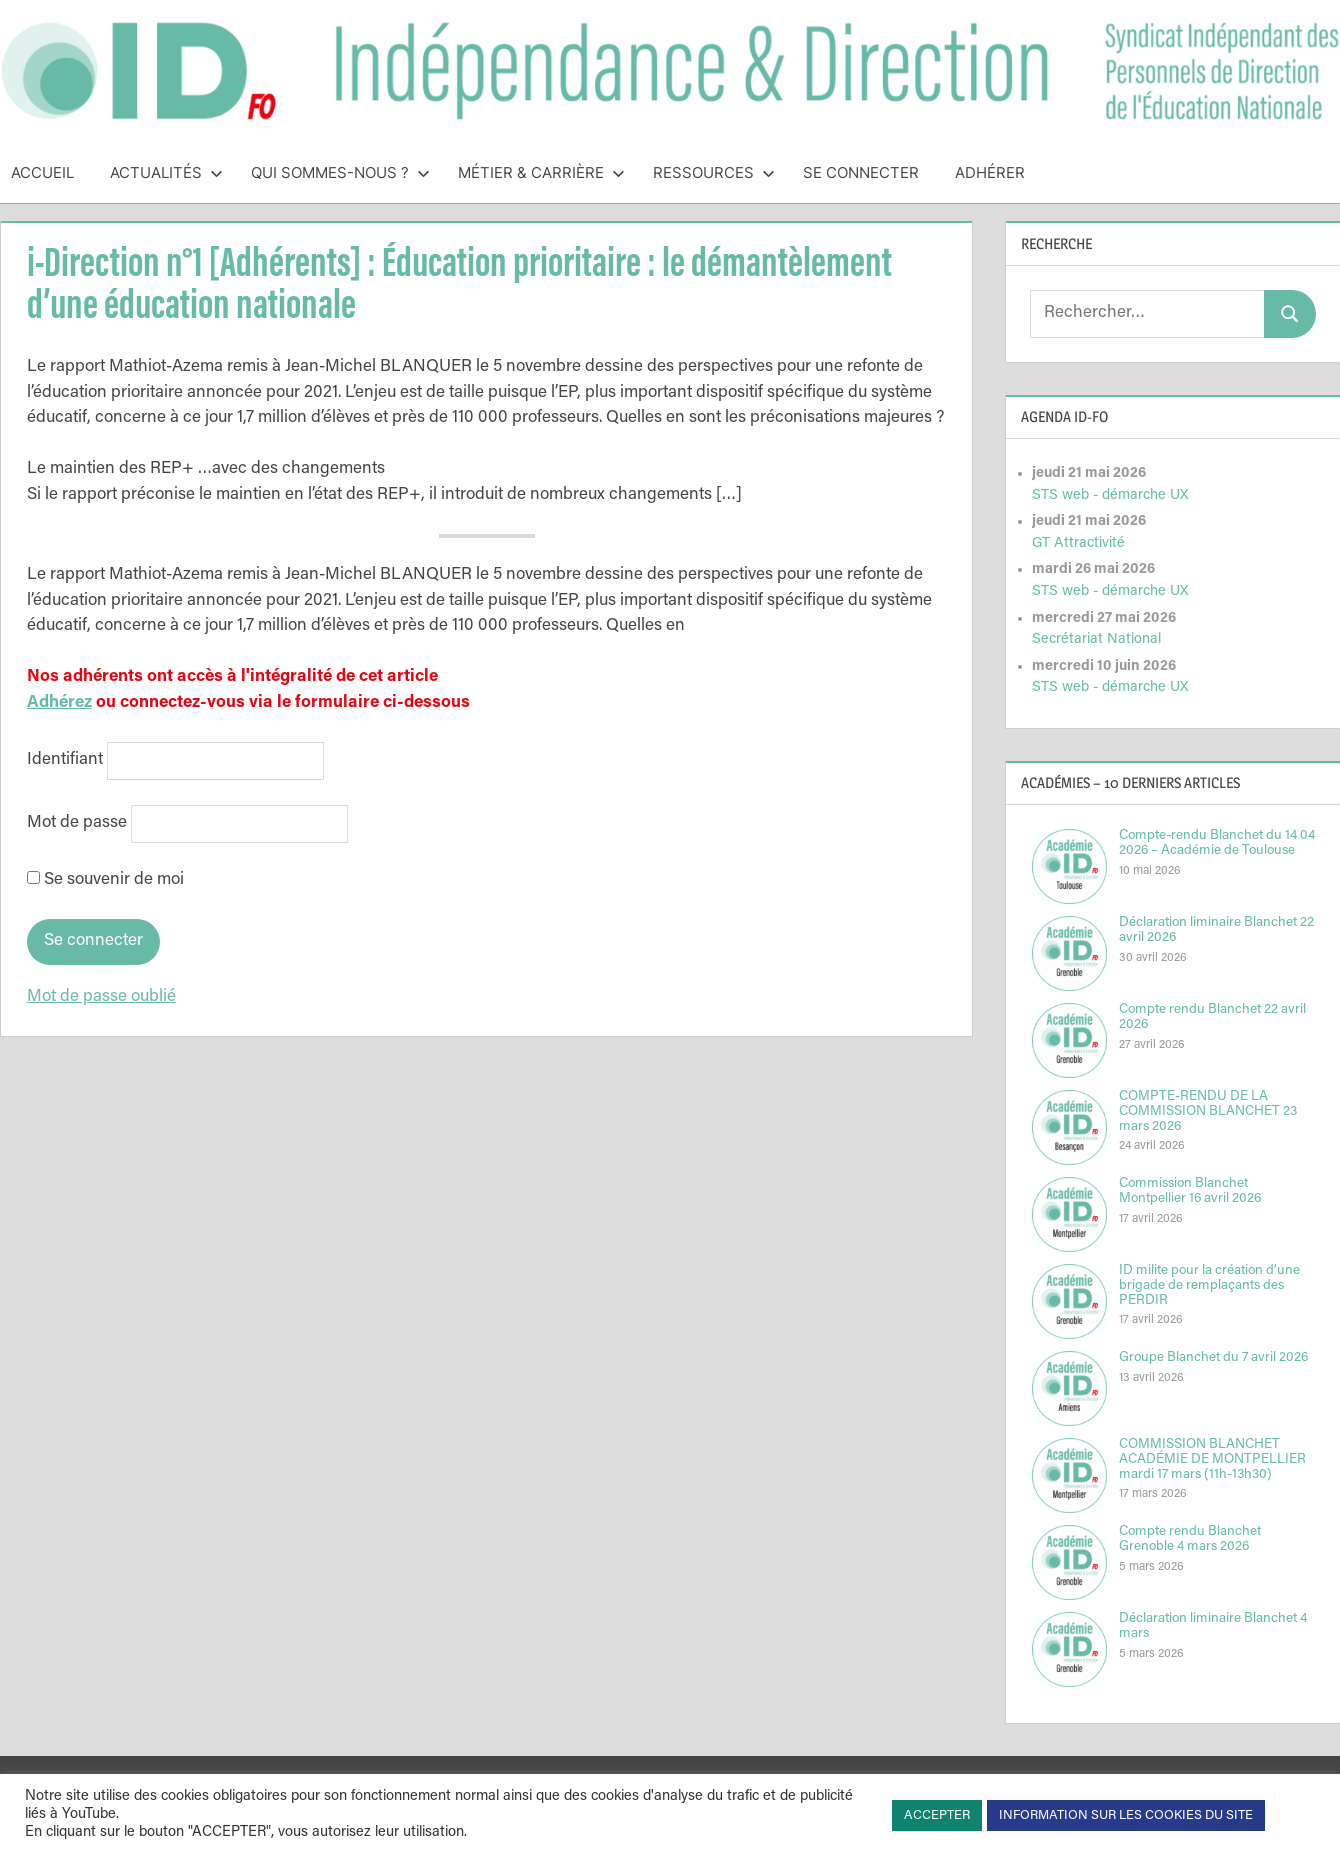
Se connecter (861, 172)
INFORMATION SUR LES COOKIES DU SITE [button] (1126, 1815)
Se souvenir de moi (105, 880)
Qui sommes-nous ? (340, 172)
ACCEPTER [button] (937, 1815)
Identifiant (65, 760)
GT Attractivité (1078, 543)
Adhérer (990, 172)
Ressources (714, 172)
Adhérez (59, 703)
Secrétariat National (1096, 639)
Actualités (166, 172)
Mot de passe (77, 823)
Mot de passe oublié (101, 997)
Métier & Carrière (541, 172)
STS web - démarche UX (1110, 495)
